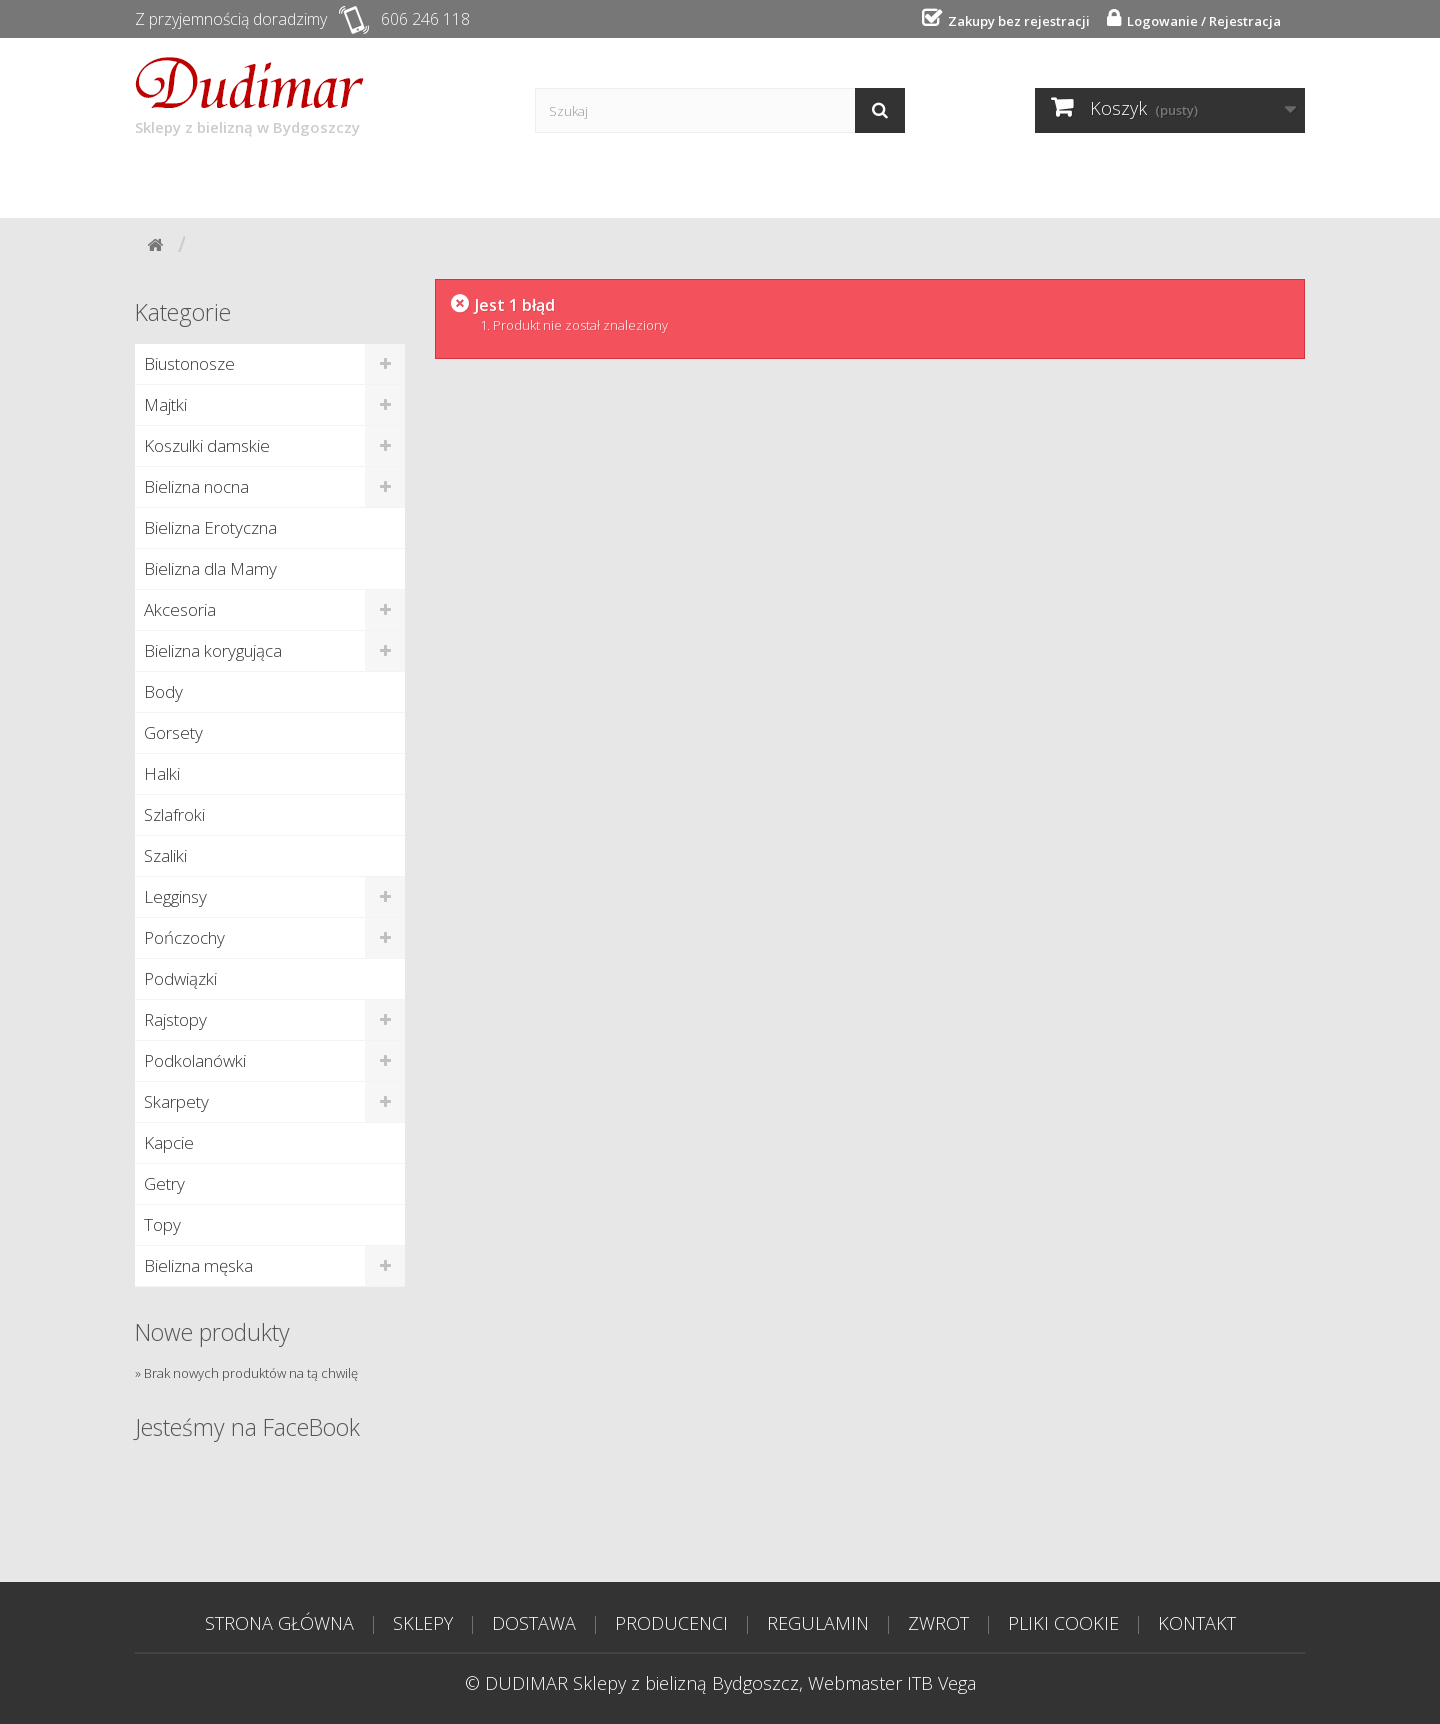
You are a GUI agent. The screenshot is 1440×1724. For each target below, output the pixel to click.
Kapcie (169, 1142)
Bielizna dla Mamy (210, 568)
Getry (164, 1183)
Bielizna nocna (196, 486)
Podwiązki (180, 978)
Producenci (539, 182)
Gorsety (173, 732)
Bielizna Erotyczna (210, 527)
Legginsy (175, 896)
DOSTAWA (534, 1623)
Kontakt (804, 182)
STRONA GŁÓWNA (279, 1623)
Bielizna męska (198, 1265)
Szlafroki (174, 814)
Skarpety (176, 1101)
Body (163, 691)
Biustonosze (189, 363)
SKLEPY (423, 1623)
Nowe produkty (212, 1332)
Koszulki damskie (207, 445)
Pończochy (184, 937)
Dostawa (401, 182)
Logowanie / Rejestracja (1201, 21)
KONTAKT (1197, 1623)
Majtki (165, 404)
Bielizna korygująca (213, 650)
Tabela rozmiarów (969, 182)
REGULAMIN (818, 1623)
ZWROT (938, 1623)
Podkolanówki (195, 1060)
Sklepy (283, 182)
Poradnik (679, 182)
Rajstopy (175, 1019)
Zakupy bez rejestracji (1016, 21)
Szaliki (165, 855)
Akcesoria (180, 609)
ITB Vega (941, 1683)
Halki (162, 773)
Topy (162, 1224)
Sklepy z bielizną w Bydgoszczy (249, 97)
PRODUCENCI (671, 1623)
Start (181, 182)
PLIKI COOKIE (1063, 1623)
